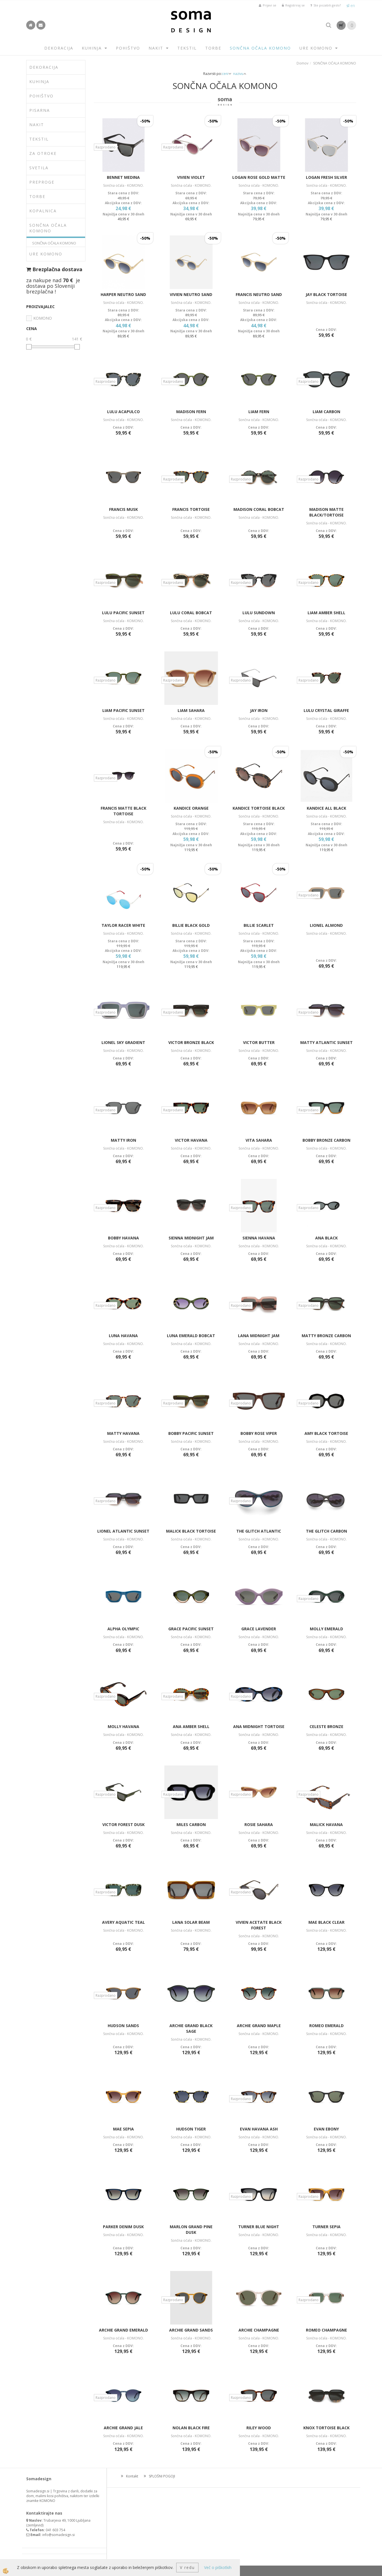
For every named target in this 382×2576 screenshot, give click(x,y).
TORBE (213, 48)
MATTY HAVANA (123, 1433)
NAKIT (156, 48)
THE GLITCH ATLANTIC (258, 1531)
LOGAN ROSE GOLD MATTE (258, 177)
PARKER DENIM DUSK (123, 2226)
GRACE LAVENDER (258, 1628)
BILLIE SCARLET (259, 925)
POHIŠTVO (128, 48)
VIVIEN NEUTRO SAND (191, 294)
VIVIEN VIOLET (191, 177)
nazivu (239, 73)
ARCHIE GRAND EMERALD (123, 2330)
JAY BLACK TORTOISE (326, 294)
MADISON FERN (191, 411)
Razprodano (106, 147)
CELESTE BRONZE (326, 1726)
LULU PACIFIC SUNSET (123, 612)
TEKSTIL (187, 48)
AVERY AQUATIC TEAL (123, 1922)
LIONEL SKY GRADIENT (123, 1042)
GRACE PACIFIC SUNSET (191, 1628)
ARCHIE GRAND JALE (123, 2427)
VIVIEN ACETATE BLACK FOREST (259, 1925)
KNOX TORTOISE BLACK (326, 2427)
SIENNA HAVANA (258, 1238)
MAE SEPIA (123, 2129)
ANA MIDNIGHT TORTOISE (258, 1726)
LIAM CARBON (326, 411)
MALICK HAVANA (326, 1824)
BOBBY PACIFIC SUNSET (191, 1433)
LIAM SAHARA (191, 710)
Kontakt (132, 2476)
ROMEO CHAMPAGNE (326, 2330)
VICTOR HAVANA (191, 1140)
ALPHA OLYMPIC (123, 1628)
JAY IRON (259, 710)
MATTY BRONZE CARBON (326, 1335)
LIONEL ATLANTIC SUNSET (123, 1531)
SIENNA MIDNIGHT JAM (191, 1238)
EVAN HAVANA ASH (259, 2129)
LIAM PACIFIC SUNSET (123, 710)
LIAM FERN (258, 411)
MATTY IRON (123, 1140)
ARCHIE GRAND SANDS (191, 2330)
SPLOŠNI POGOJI (162, 2476)
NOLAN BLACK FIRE (191, 2427)
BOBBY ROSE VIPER (258, 1433)
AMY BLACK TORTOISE (326, 1433)
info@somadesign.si (58, 2534)
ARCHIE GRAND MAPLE (259, 2025)
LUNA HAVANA (123, 1335)
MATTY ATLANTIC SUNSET (326, 1042)
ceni (226, 73)
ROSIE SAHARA (258, 1824)
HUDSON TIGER (191, 2129)
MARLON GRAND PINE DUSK (191, 2229)
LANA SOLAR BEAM (191, 1922)
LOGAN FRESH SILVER (326, 177)
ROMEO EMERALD (326, 2025)
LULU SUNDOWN (258, 612)
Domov (302, 63)
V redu (187, 2567)
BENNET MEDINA (123, 177)
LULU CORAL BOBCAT (191, 612)
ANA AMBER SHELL (191, 1726)
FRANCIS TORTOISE (191, 509)
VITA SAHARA (259, 1140)
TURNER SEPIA (326, 2226)
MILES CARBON (191, 1824)
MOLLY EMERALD (326, 1628)
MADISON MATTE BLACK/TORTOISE (326, 512)
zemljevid (35, 2525)
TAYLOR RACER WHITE (123, 925)
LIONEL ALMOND (326, 925)
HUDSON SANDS (123, 2025)
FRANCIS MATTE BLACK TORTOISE (123, 810)
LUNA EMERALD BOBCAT (191, 1335)
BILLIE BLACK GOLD (191, 925)
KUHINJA (92, 48)
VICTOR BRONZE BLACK (191, 1042)
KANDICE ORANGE (191, 808)
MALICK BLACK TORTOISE (191, 1531)
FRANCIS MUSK (123, 509)
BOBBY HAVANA (123, 1238)
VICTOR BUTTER (259, 1042)
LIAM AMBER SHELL (326, 612)
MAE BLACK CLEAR (326, 1922)
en (352, 5)
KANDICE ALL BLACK (326, 808)
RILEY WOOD (258, 2427)
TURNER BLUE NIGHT (258, 2226)
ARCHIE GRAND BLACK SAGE (191, 2028)
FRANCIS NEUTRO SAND (259, 294)
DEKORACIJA (58, 48)
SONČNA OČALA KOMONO (260, 48)
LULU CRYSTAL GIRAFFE (326, 710)
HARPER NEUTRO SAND (123, 294)
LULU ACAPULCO (123, 411)
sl (347, 5)
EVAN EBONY (326, 2129)
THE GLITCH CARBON (326, 1531)
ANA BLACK (326, 1238)
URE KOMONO (315, 48)
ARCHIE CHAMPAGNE (259, 2330)
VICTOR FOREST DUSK (123, 1824)
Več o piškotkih (217, 2567)
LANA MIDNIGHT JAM (258, 1335)
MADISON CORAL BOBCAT (258, 509)
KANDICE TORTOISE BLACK (259, 808)
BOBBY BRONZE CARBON (326, 1140)
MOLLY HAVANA (123, 1726)
